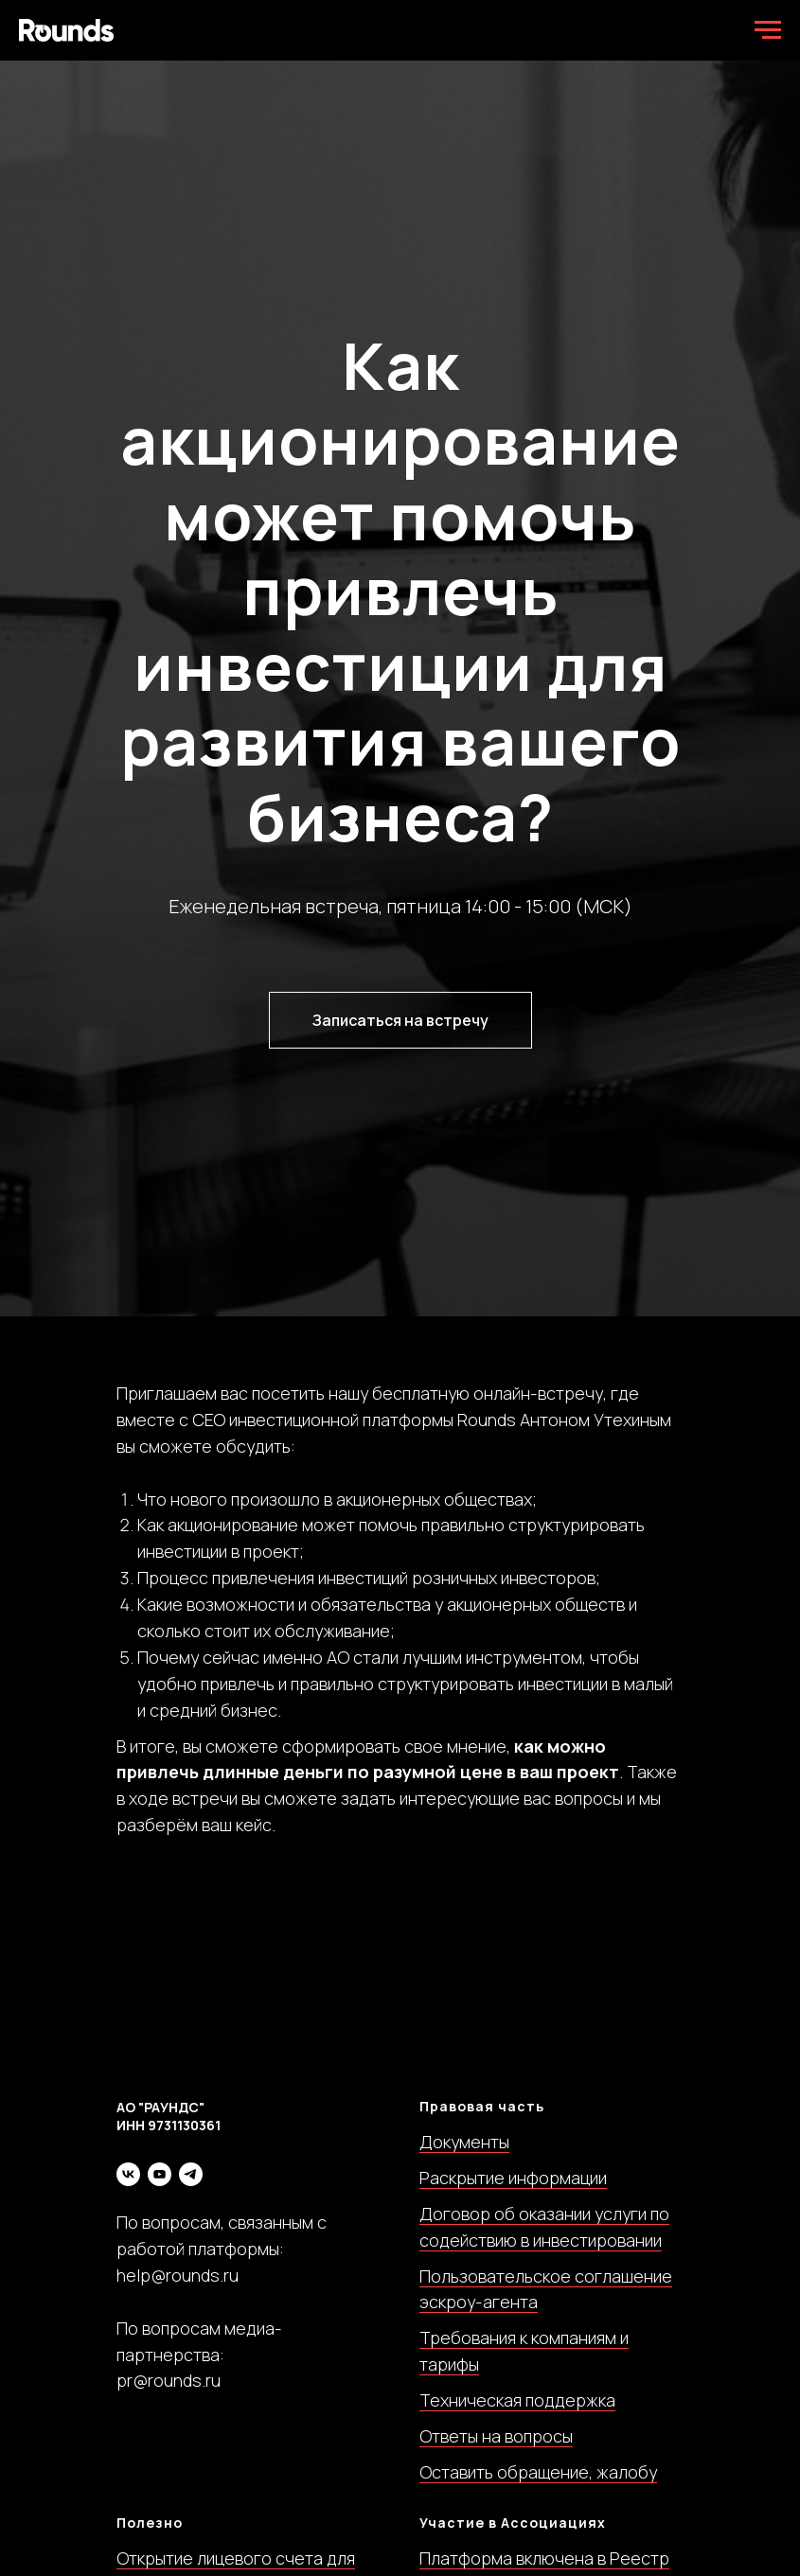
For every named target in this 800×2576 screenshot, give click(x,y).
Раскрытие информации (513, 2177)
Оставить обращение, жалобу (538, 2472)
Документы (464, 2141)
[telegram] (191, 2174)
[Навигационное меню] (768, 30)
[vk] (128, 2174)
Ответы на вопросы (496, 2436)
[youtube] (159, 2174)
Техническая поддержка (517, 2400)
